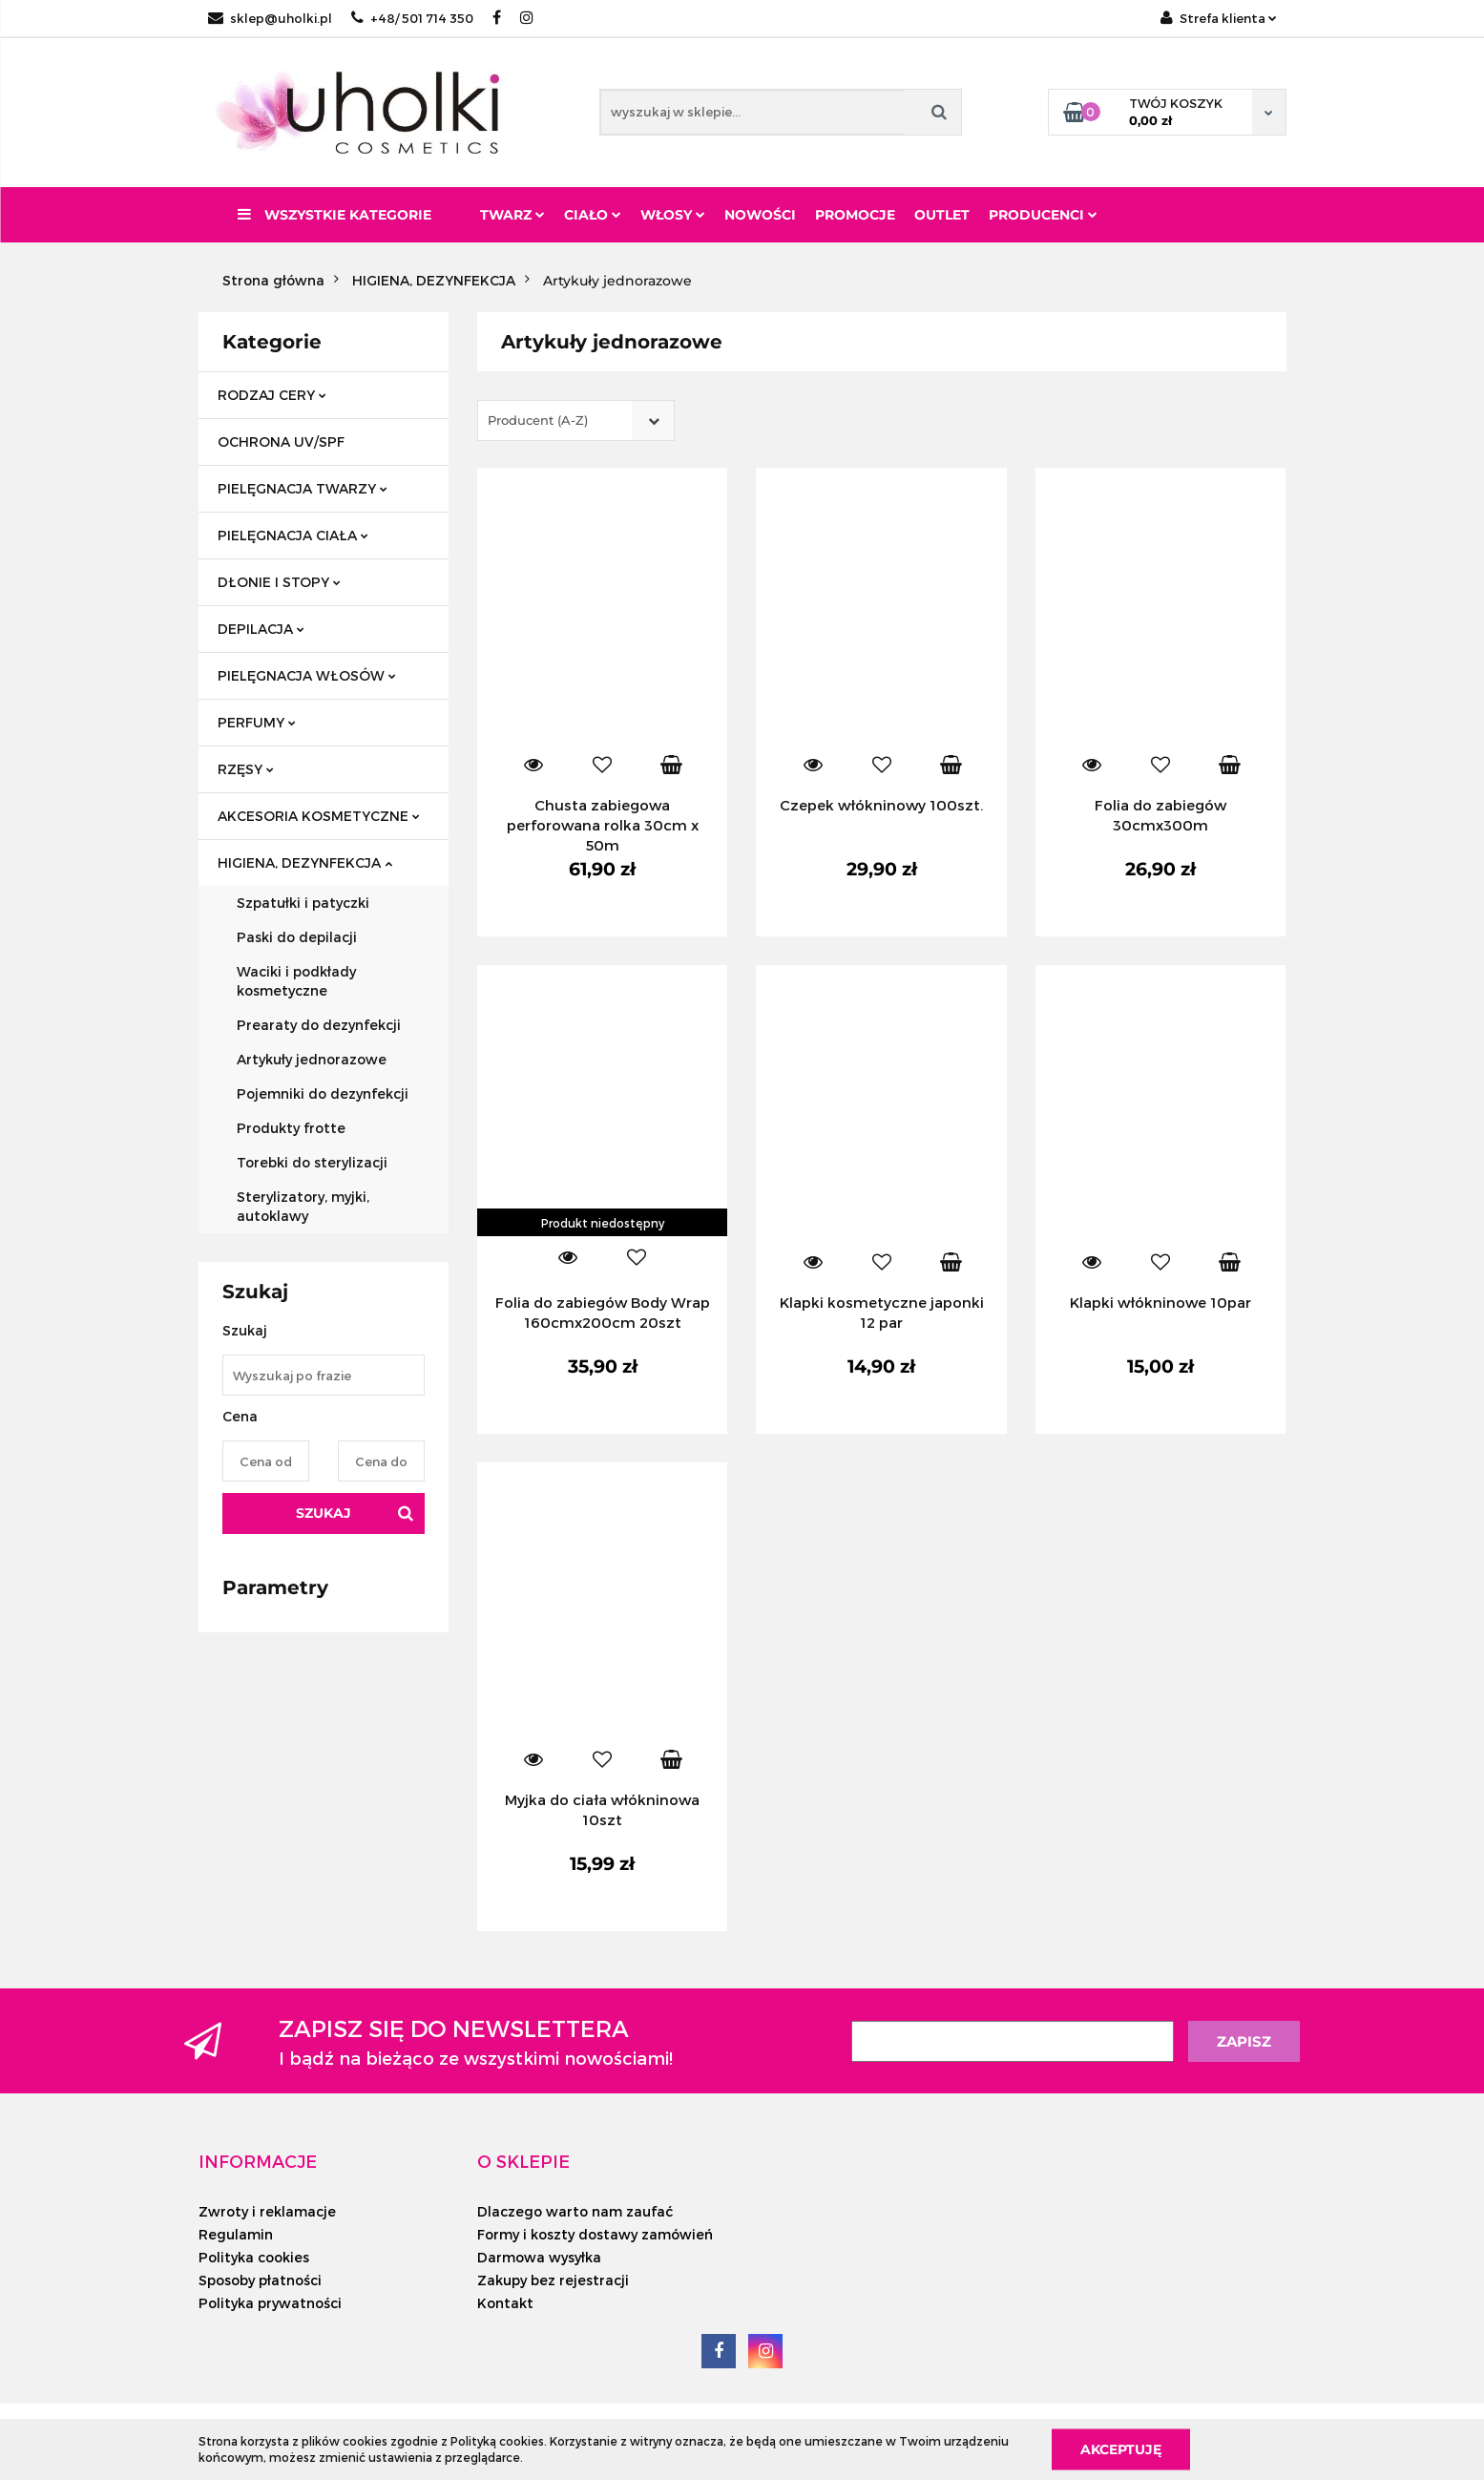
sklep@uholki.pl (270, 18)
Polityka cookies (254, 2257)
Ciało (592, 214)
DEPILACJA (261, 628)
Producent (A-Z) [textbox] (538, 420)
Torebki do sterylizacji (312, 1162)
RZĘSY (246, 769)
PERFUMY (257, 722)
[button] (258, 2161)
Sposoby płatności (260, 2280)
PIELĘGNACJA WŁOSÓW (307, 675)
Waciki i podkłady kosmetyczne (296, 980)
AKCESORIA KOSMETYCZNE (319, 816)
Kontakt (505, 2303)
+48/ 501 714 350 (412, 18)
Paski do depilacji (297, 937)
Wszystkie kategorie (334, 214)
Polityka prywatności (270, 2303)
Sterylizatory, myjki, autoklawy (303, 1206)
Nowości (760, 214)
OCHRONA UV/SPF (281, 441)
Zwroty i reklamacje (267, 2211)
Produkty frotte (291, 1128)
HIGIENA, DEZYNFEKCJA (305, 862)
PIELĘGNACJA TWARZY (302, 488)
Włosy (672, 214)
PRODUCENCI (1043, 214)
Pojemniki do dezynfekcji (322, 1093)
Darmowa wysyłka (539, 2257)
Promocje (855, 214)
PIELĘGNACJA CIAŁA (293, 535)
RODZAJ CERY (272, 395)
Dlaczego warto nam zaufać (575, 2211)
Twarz (512, 214)
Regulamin (236, 2234)
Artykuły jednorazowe (312, 1059)
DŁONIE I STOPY (279, 582)
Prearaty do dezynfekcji (319, 1025)
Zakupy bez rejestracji (553, 2280)
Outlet (942, 214)
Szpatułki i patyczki (303, 902)
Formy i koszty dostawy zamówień (595, 2234)
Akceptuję (1120, 2448)
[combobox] (576, 420)
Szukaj (323, 1513)
